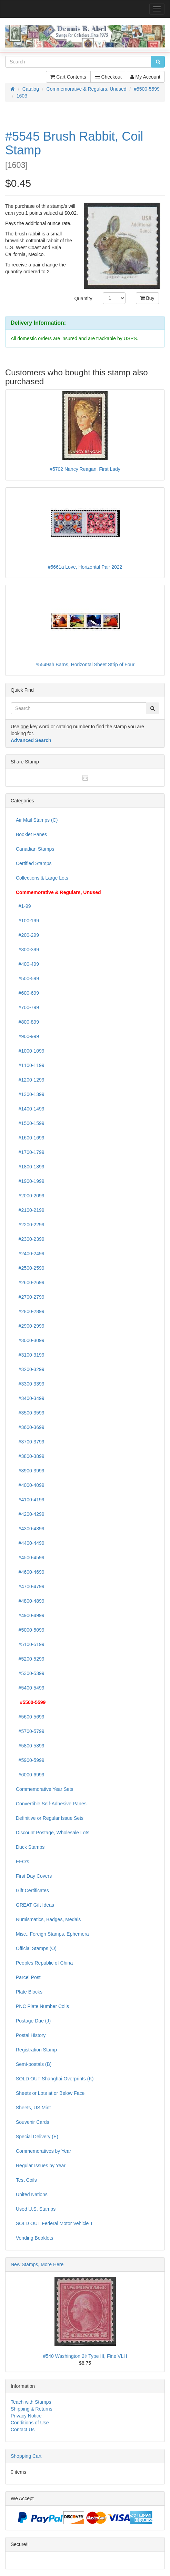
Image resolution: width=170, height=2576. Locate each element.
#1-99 (23, 906)
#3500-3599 (30, 1413)
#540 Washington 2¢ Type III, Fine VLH (85, 2356)
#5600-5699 (30, 1717)
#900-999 (27, 1036)
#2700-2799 (30, 1297)
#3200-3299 (30, 1369)
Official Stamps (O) (36, 1948)
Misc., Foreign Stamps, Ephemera (52, 1934)
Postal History (31, 2035)
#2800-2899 (30, 1311)
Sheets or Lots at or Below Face (50, 2093)
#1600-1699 (30, 1137)
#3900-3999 (30, 1470)
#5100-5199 (30, 1644)
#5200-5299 (30, 1659)
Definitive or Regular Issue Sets (49, 1818)
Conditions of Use (30, 2422)
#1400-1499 (30, 1109)
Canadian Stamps (35, 849)
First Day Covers (34, 1876)
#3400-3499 (30, 1398)
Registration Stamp (36, 2049)
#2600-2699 (30, 1282)
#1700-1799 (30, 1152)
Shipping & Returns (31, 2409)
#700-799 (27, 1007)
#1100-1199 (30, 1065)
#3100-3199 (30, 1355)
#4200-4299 (30, 1514)
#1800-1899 (30, 1166)
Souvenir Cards (32, 2122)
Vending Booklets (34, 2238)
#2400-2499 (30, 1253)
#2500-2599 (30, 1268)
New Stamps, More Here (37, 2264)
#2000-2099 (30, 1195)
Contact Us (22, 2429)
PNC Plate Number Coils (42, 2006)
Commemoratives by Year (43, 2151)
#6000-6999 (30, 1774)
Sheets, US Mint (33, 2107)
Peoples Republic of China (44, 1963)
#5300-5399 (30, 1673)
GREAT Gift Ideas (35, 1905)
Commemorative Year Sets (44, 1789)
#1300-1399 (30, 1094)
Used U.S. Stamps (36, 2209)
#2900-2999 (30, 1326)
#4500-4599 (30, 1557)
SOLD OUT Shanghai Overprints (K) (54, 2078)
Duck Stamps (30, 1847)
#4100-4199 (30, 1499)
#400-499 (27, 964)
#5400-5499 (30, 1688)
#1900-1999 (30, 1181)
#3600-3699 (30, 1427)
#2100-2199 (30, 1210)
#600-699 (27, 993)
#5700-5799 (30, 1731)
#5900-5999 (30, 1760)
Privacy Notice (26, 2415)
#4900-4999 (30, 1615)
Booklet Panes (31, 834)
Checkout (108, 77)
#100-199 (27, 920)
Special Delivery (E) (37, 2136)
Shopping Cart (26, 2456)
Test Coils (26, 2180)
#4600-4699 (30, 1572)
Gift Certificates (32, 1890)
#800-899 (27, 1022)
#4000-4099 (30, 1485)
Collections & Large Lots (42, 878)
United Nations (32, 2194)
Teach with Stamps (31, 2402)
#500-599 (27, 978)
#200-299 (27, 935)
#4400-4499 (30, 1543)
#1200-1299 (30, 1080)
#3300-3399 (30, 1384)
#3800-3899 (30, 1456)
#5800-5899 (30, 1745)
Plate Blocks (29, 1992)
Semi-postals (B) (33, 2064)
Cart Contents (68, 77)
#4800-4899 (30, 1601)
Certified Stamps (33, 863)
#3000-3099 (30, 1340)
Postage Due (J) (33, 2021)
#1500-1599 (30, 1123)
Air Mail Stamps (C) (37, 820)
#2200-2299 (30, 1224)
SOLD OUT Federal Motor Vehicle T (54, 2223)
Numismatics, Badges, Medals (48, 1919)
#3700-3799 (30, 1441)
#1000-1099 (30, 1051)
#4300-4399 (30, 1528)
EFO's (22, 1861)
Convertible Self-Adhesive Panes (51, 1803)
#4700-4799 (30, 1586)
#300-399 (27, 949)
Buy (147, 298)
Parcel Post (28, 1977)
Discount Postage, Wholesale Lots (52, 1832)
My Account (145, 77)
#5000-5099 (30, 1630)
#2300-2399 (30, 1239)
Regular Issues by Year (41, 2165)
